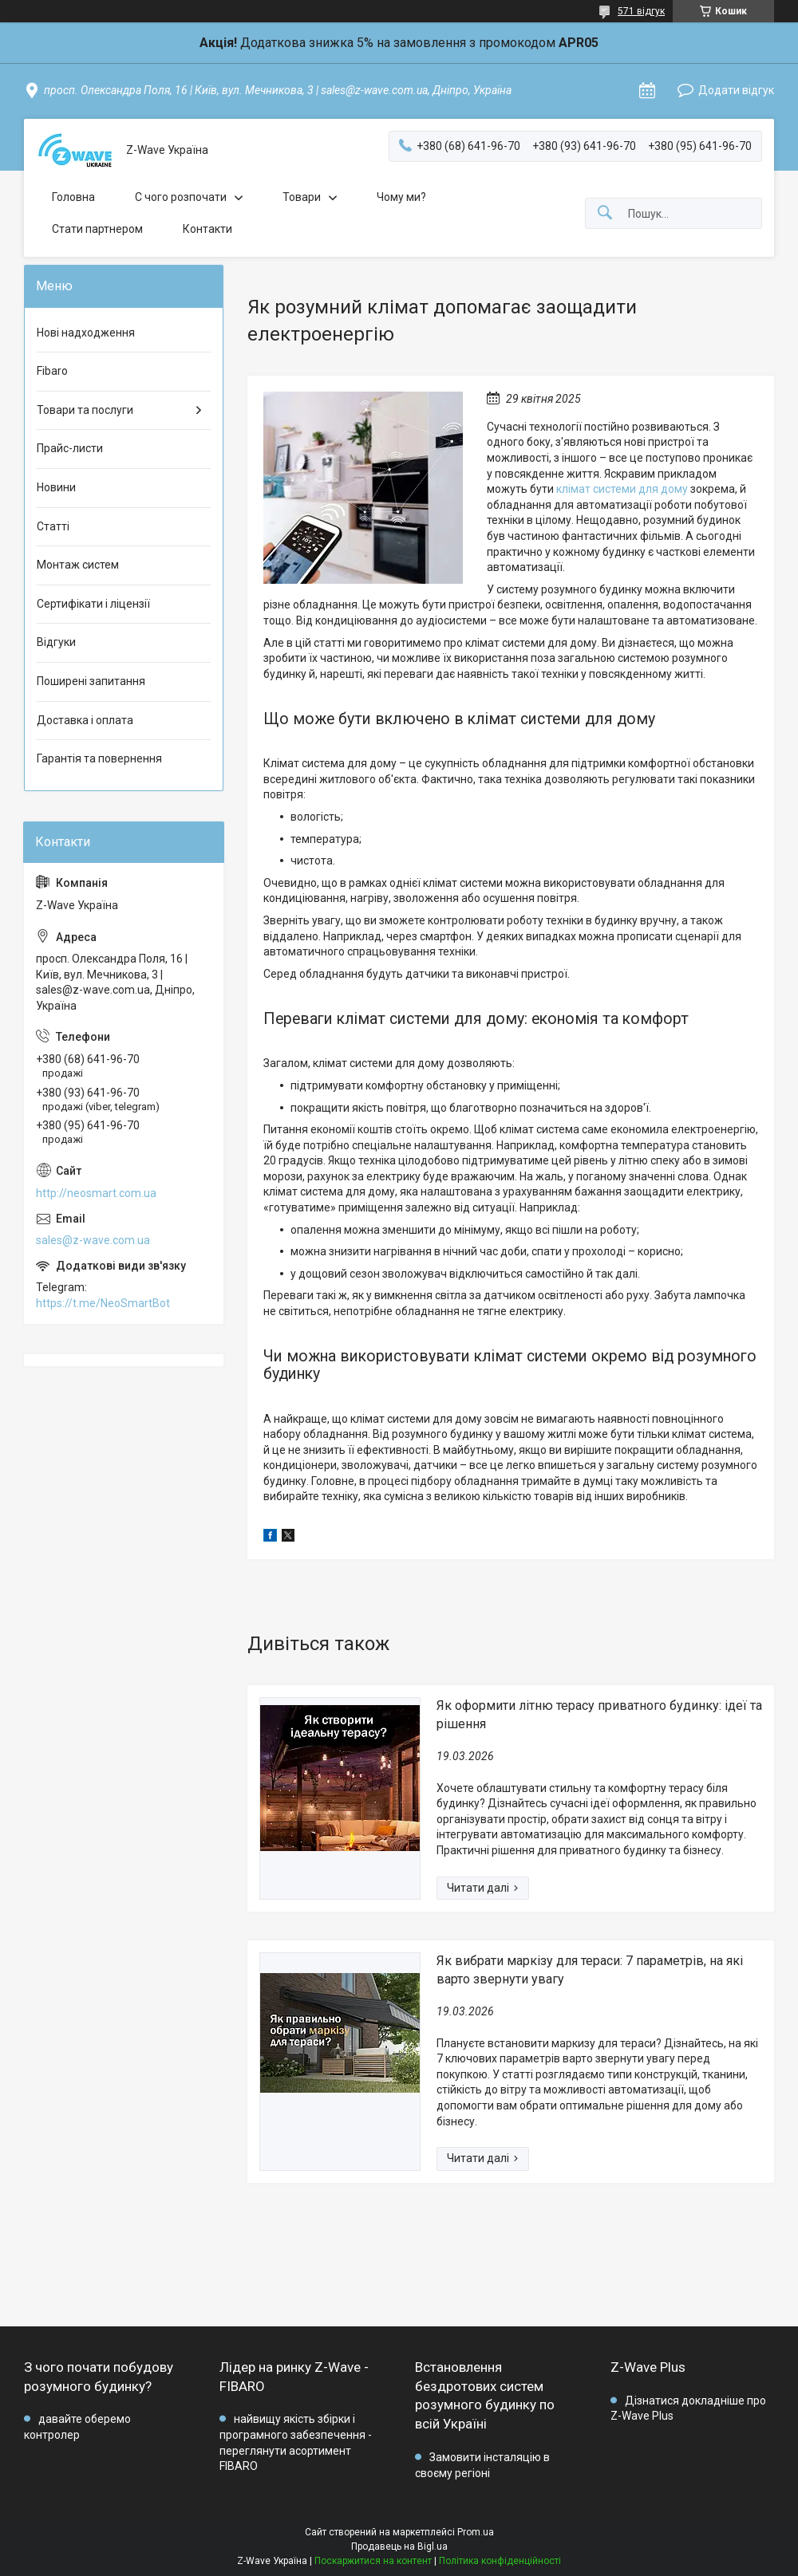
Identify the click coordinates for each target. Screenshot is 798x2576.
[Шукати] (605, 213)
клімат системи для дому (622, 489)
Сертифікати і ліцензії (93, 603)
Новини (56, 487)
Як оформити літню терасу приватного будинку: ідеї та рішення (599, 1714)
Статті (53, 526)
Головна (73, 197)
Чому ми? (401, 197)
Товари (301, 197)
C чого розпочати (181, 197)
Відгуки (56, 642)
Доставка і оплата (85, 720)
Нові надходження (86, 332)
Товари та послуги (85, 410)
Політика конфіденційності (500, 2560)
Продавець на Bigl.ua (399, 2546)
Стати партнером (97, 229)
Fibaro (52, 370)
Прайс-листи (70, 448)
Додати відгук (736, 90)
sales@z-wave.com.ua (93, 1240)
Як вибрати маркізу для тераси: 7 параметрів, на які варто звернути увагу (590, 1969)
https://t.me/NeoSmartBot (103, 1303)
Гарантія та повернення (99, 758)
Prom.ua (475, 2532)
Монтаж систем (78, 564)
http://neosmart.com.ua (96, 1193)
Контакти (207, 229)
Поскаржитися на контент (373, 2560)
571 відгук (641, 11)
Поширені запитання (91, 681)
